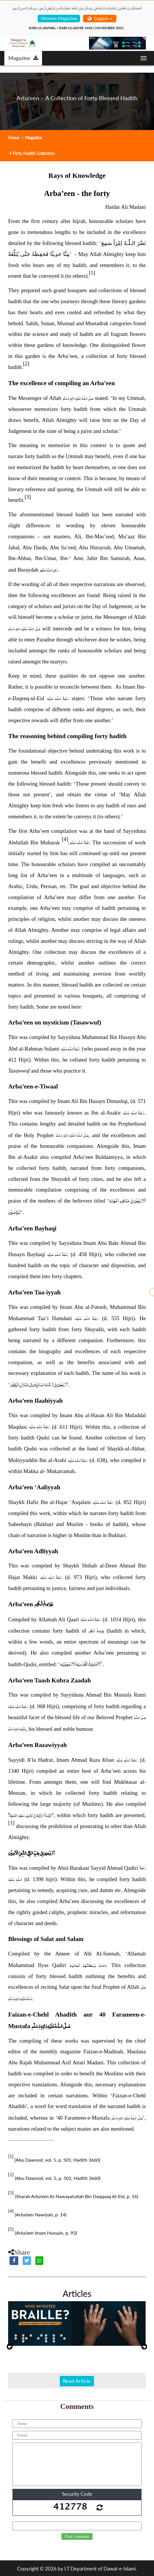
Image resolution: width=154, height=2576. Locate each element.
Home (13, 137)
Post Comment (77, 2537)
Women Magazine (59, 18)
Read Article (77, 2381)
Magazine (23, 58)
